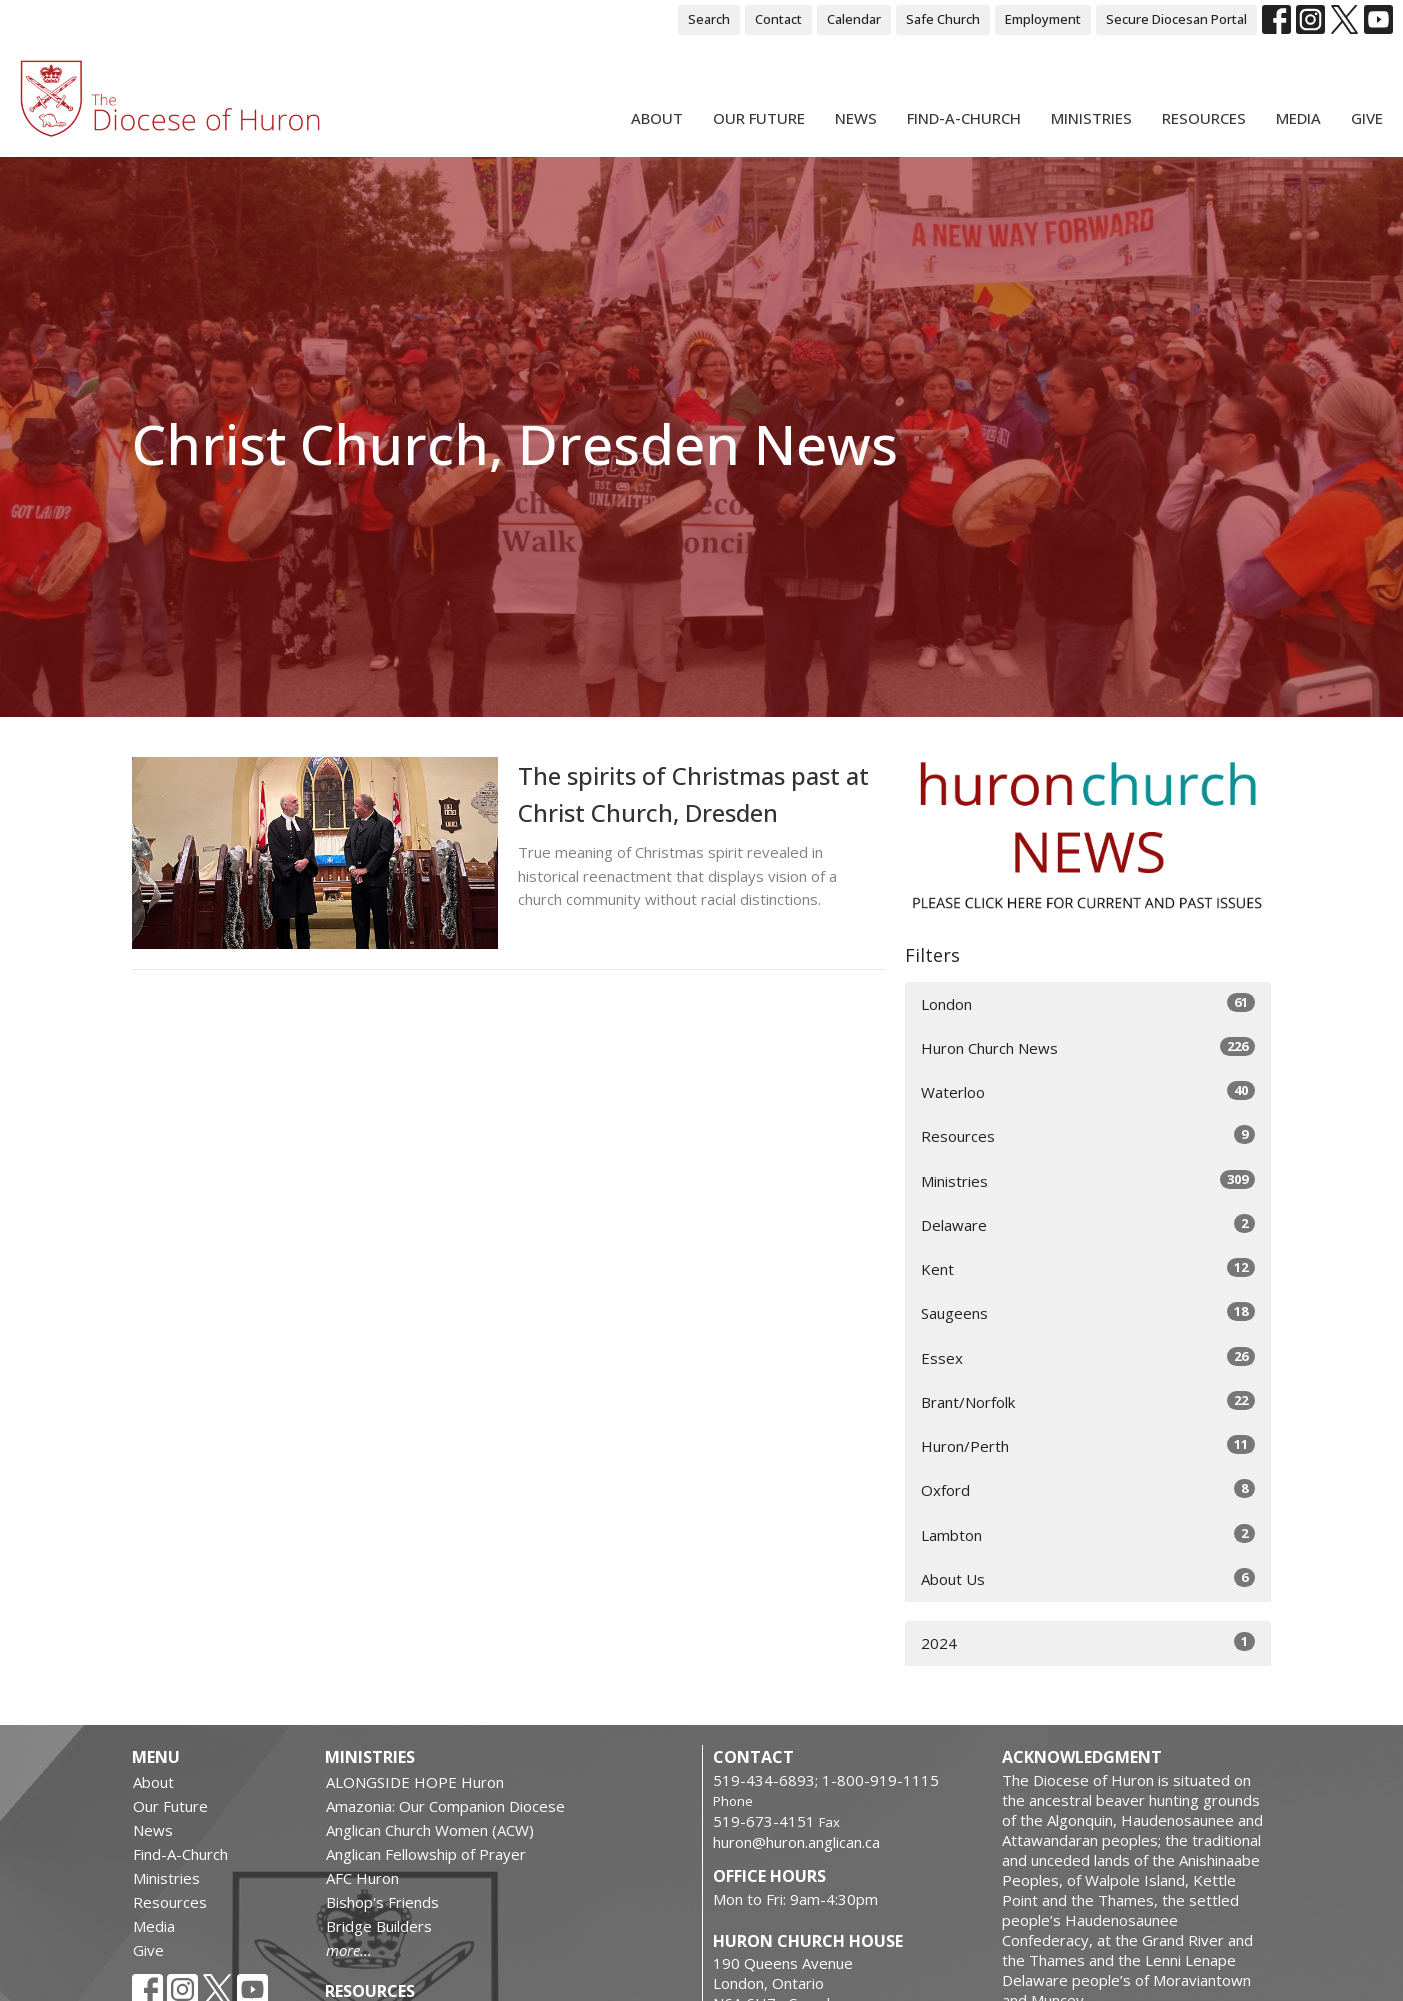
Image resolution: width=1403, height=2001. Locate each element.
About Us (1088, 1578)
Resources (1204, 118)
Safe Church (943, 19)
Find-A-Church (964, 118)
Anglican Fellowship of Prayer (426, 1854)
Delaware (1088, 1224)
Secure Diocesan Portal (1176, 19)
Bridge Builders (379, 1926)
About (657, 118)
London (1088, 1003)
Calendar (854, 19)
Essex (1088, 1357)
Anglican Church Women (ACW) (430, 1830)
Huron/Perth (1088, 1445)
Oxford (1088, 1489)
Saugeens (1088, 1312)
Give (1367, 118)
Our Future (759, 118)
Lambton (1088, 1534)
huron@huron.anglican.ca (796, 1842)
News (856, 118)
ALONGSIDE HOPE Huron (415, 1782)
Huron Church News (1088, 1047)
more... (349, 1950)
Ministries (1091, 118)
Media (1298, 118)
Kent (1088, 1268)
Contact (778, 19)
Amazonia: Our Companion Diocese (445, 1806)
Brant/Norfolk (1088, 1401)
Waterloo (1088, 1091)
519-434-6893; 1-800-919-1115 (826, 1780)
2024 (1088, 1642)
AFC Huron (362, 1878)
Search (709, 19)
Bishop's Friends (382, 1902)
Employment (1043, 19)
